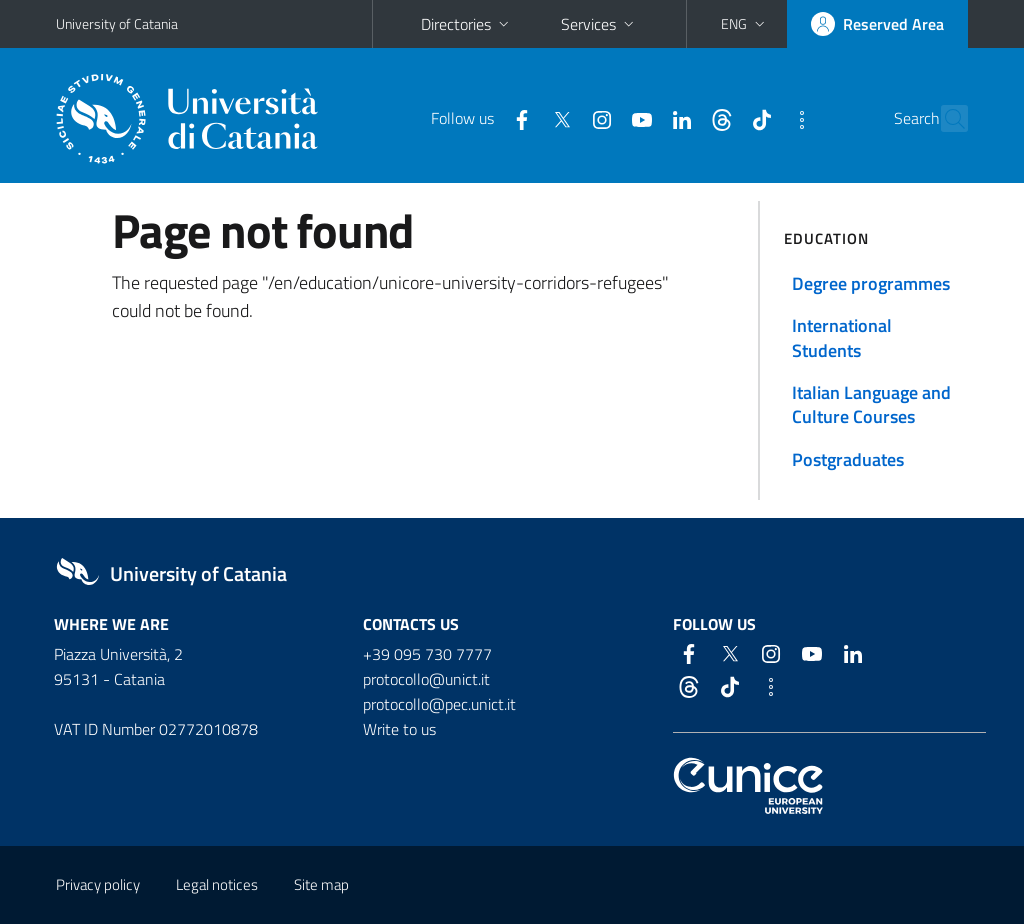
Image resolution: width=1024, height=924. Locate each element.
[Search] (956, 119)
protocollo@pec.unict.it (439, 704)
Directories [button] (467, 24)
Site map (321, 884)
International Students (842, 337)
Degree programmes (871, 283)
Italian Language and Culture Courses (871, 404)
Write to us (399, 729)
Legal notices (217, 884)
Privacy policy (98, 884)
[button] (745, 24)
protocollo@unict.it (426, 679)
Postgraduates (848, 459)
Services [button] (599, 24)
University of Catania (117, 23)
